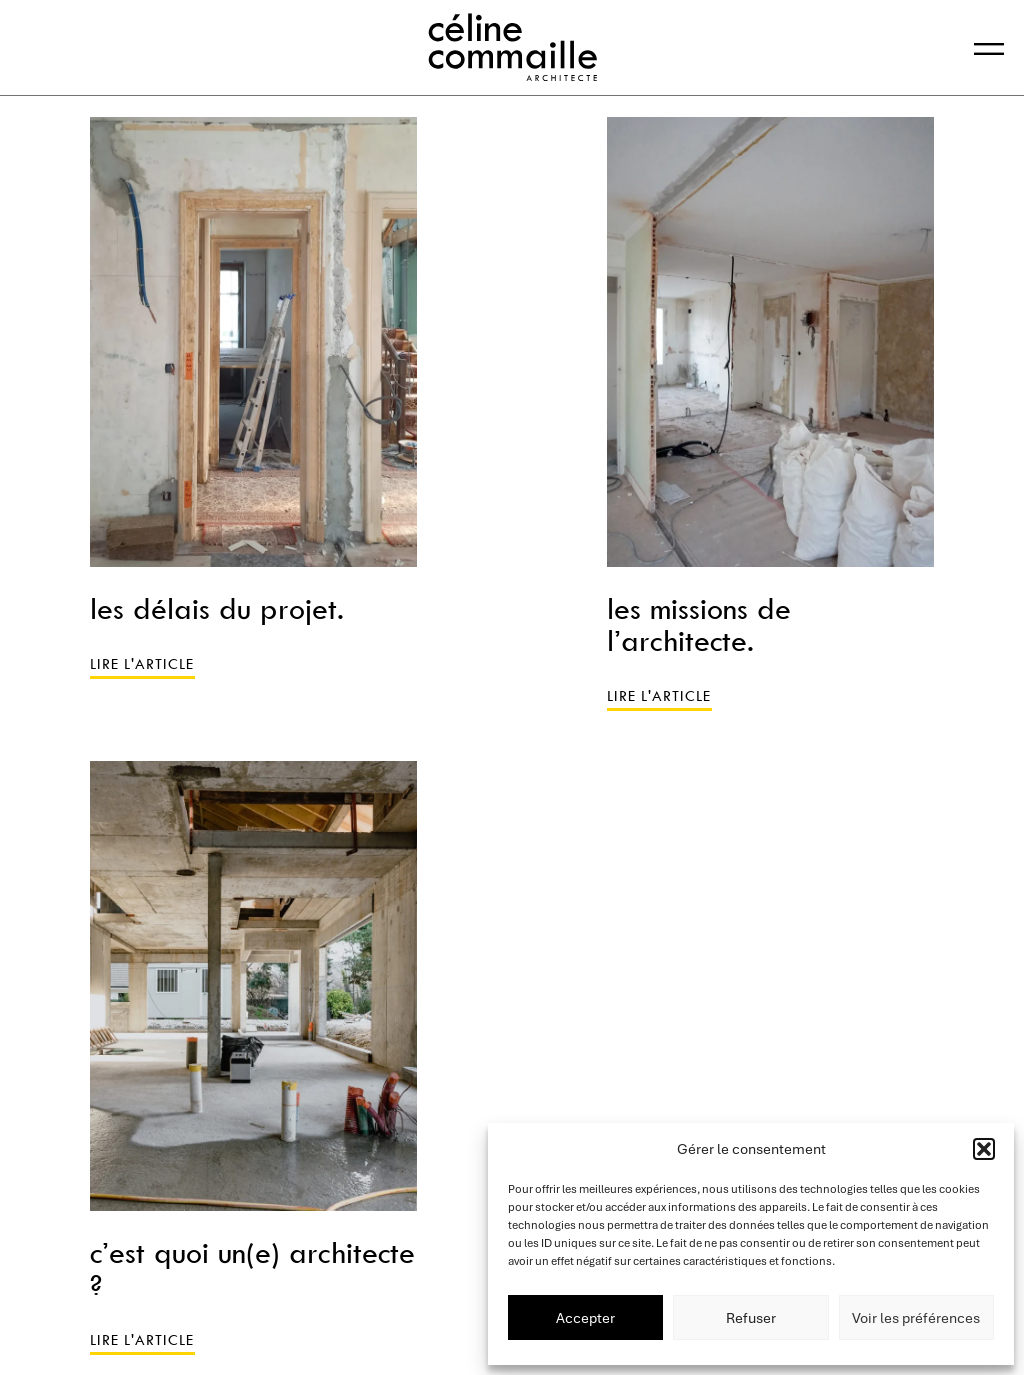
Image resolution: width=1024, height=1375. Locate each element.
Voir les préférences (916, 1318)
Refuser (751, 1318)
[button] (984, 1149)
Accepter (585, 1318)
